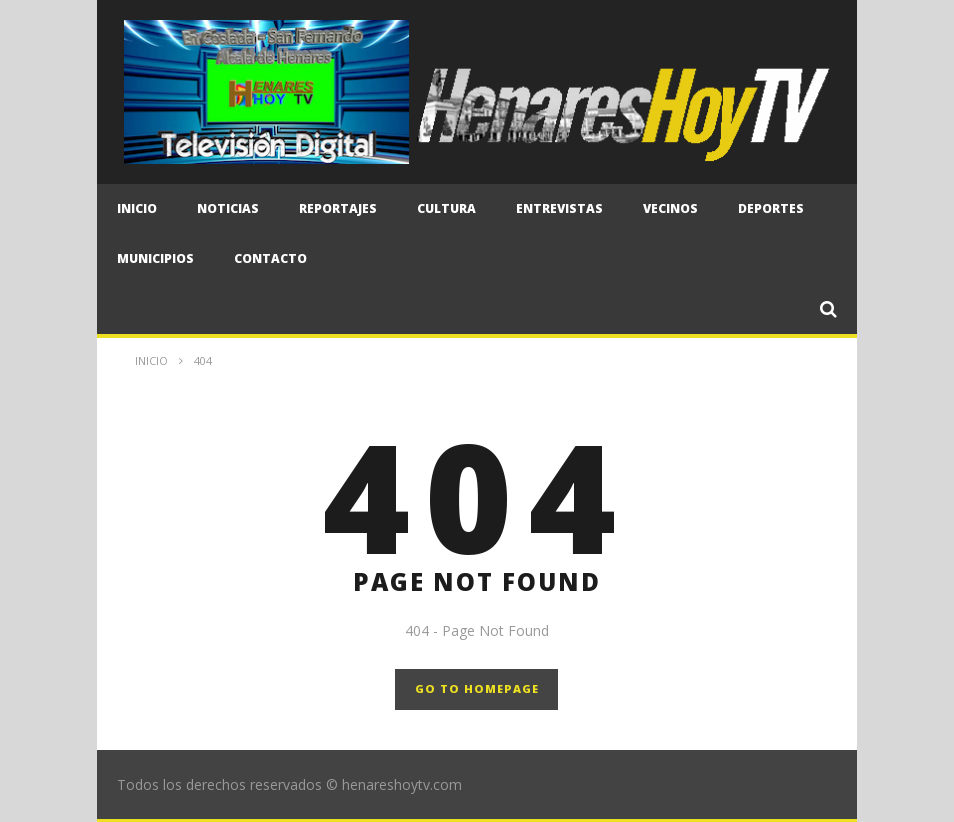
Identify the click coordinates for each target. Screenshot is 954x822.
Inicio (137, 208)
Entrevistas (559, 208)
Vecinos (670, 208)
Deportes (771, 208)
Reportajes (338, 208)
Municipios (155, 258)
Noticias (228, 208)
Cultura (446, 208)
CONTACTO (270, 258)
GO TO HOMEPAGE (477, 688)
